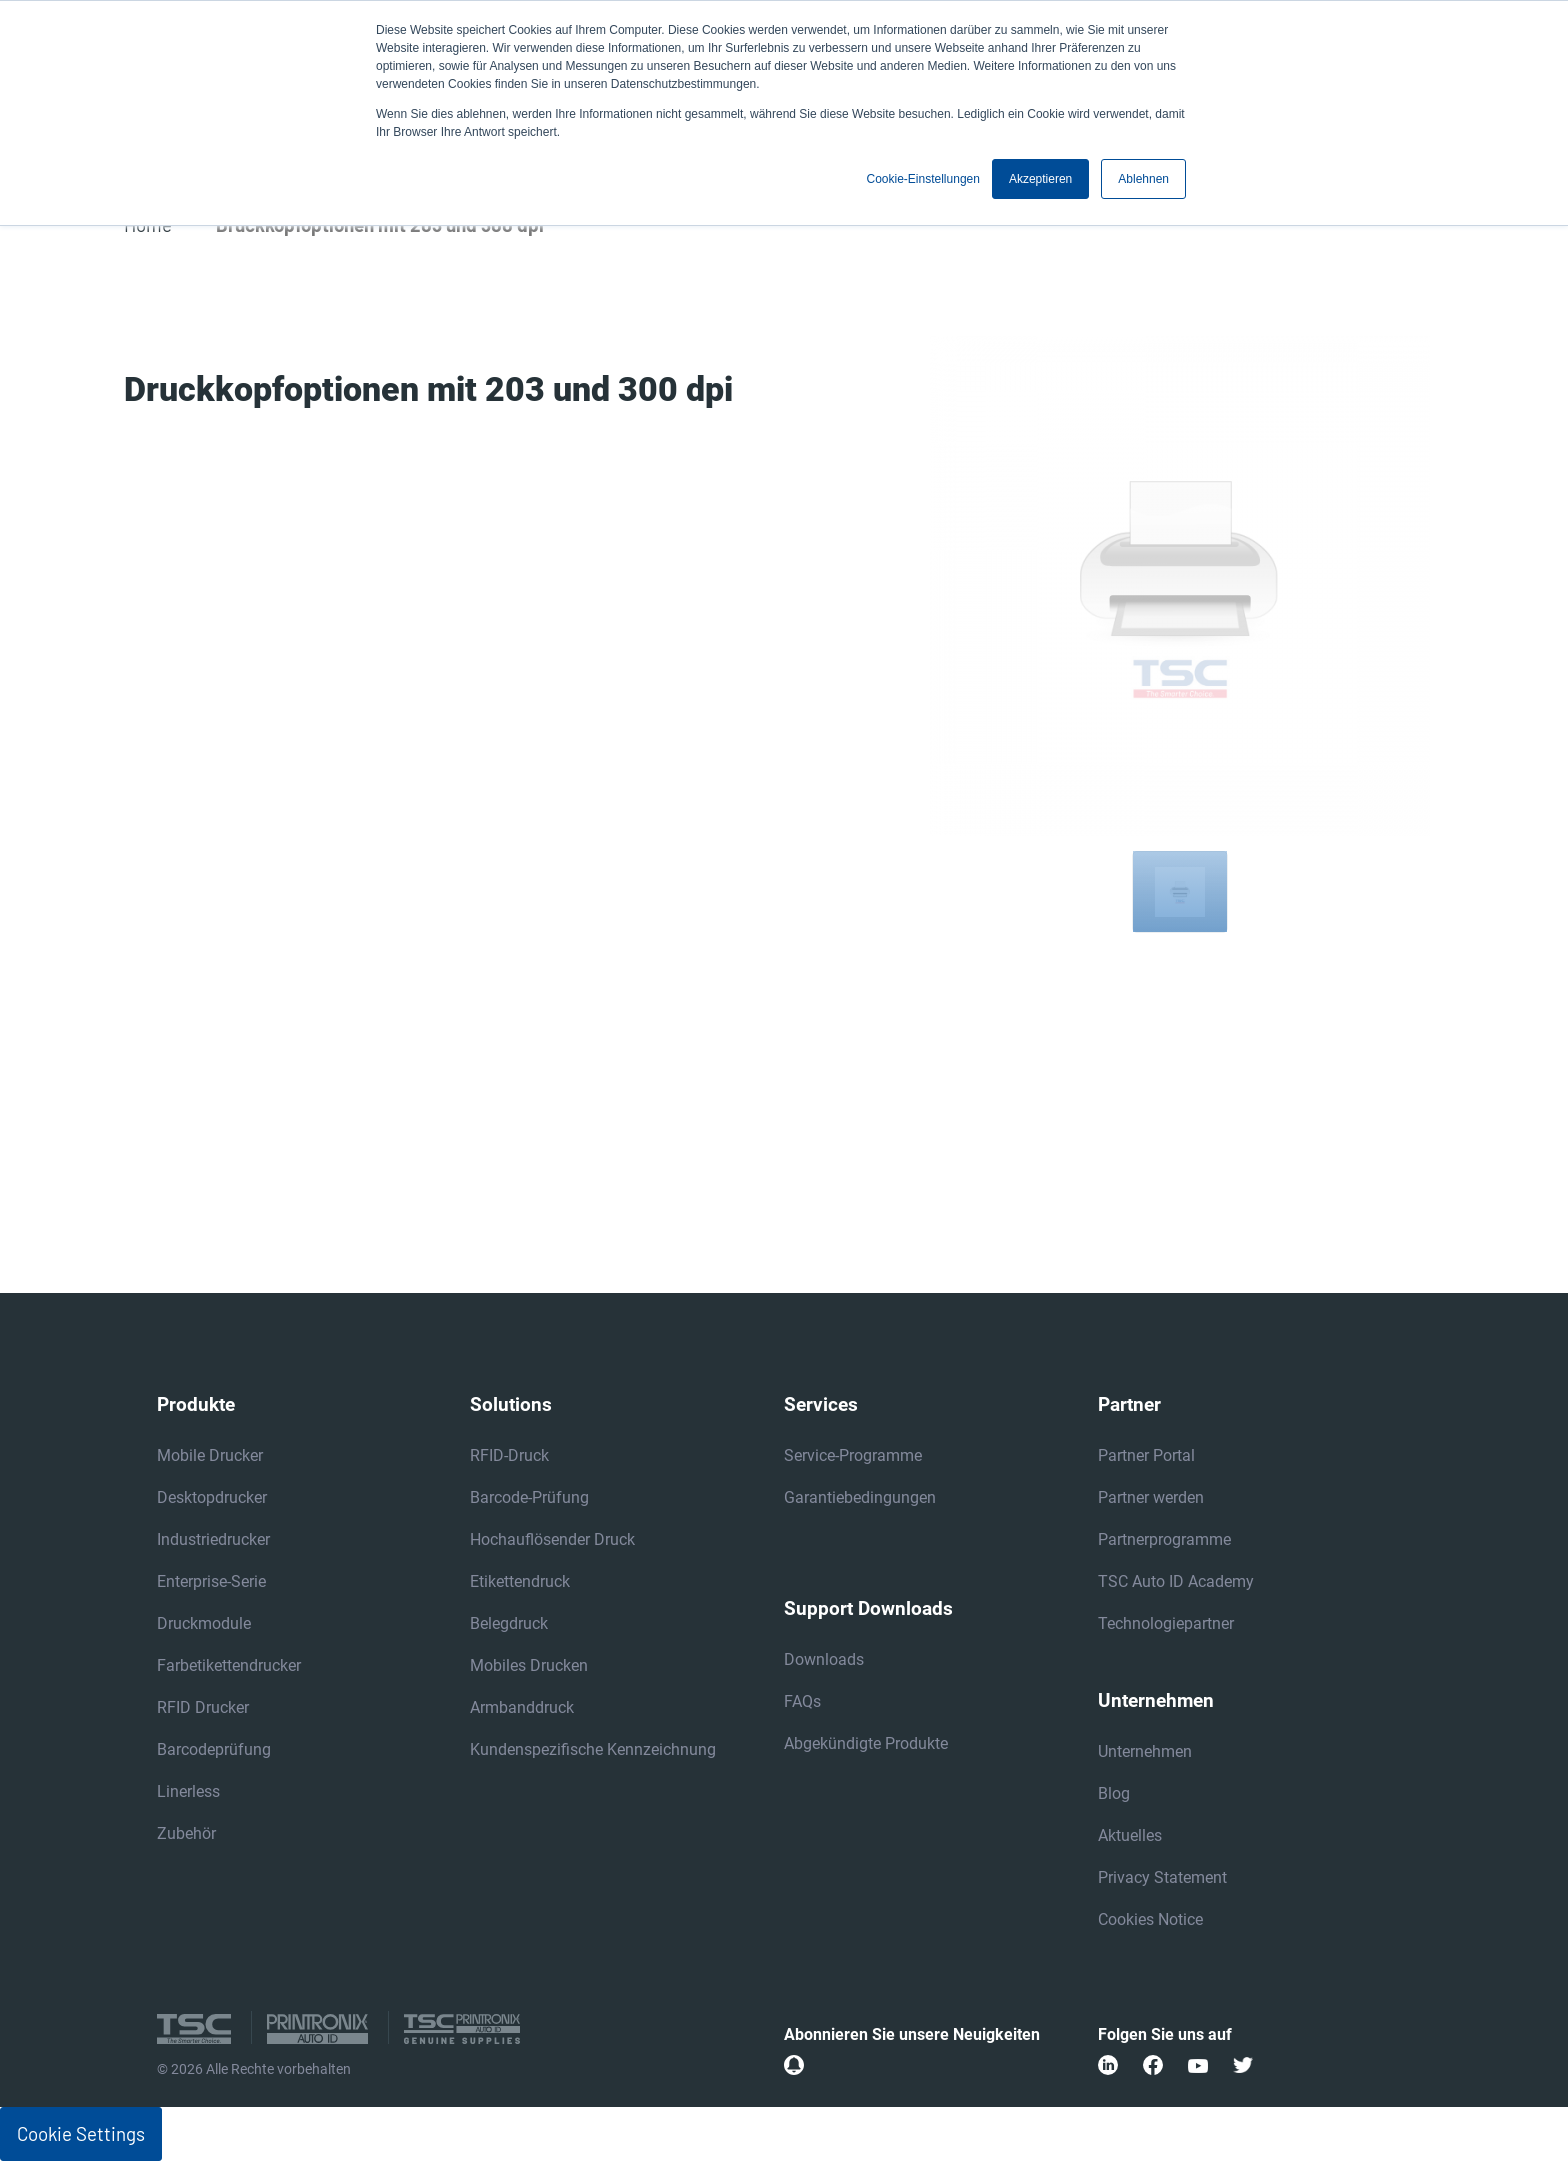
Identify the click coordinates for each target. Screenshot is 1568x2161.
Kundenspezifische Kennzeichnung (593, 1749)
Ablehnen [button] (1143, 179)
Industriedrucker (213, 1539)
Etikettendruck (520, 1581)
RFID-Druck (509, 1455)
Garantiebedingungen (860, 1497)
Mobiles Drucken (529, 1665)
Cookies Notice (1150, 1919)
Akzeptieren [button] (1040, 179)
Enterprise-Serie (211, 1581)
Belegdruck (509, 1623)
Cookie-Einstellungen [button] (923, 179)
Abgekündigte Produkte (866, 1743)
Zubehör (186, 1833)
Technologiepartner (1166, 1623)
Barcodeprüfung (214, 1749)
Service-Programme (853, 1455)
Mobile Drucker (210, 1455)
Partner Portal (1146, 1455)
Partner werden (1151, 1497)
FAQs (802, 1701)
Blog (1114, 1793)
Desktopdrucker (212, 1497)
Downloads (824, 1659)
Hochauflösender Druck (552, 1539)
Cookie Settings (81, 2133)
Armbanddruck (522, 1707)
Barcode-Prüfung (529, 1497)
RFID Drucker (203, 1707)
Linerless (188, 1791)
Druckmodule (204, 1623)
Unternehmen (1145, 1751)
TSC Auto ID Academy (1176, 1581)
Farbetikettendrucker (229, 1665)
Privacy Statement (1162, 1877)
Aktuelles (1130, 1835)
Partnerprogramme (1164, 1539)
